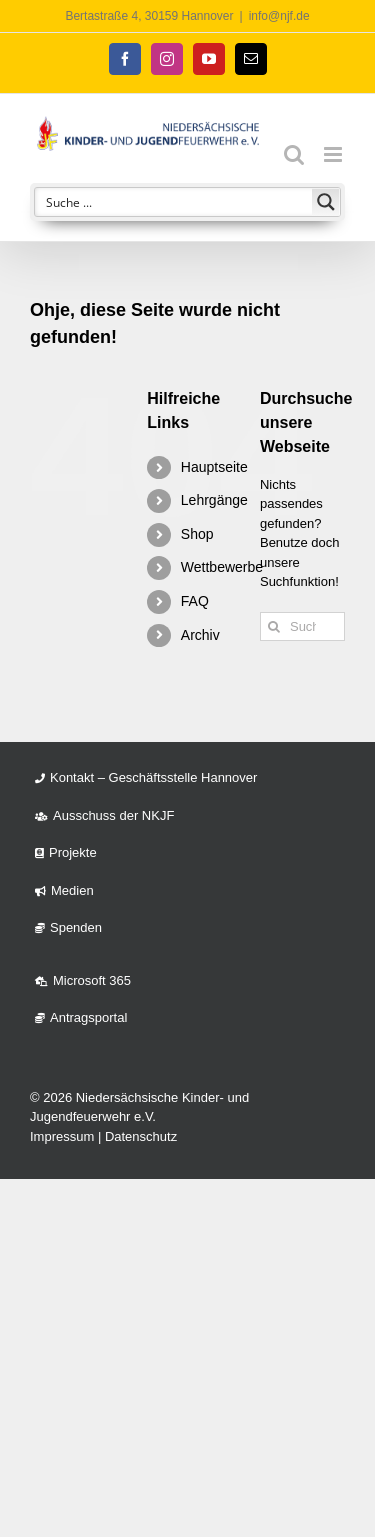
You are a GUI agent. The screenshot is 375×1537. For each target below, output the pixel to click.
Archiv (200, 635)
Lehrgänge (214, 500)
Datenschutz (141, 1136)
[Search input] (174, 202)
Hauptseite (214, 467)
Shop (197, 534)
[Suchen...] (302, 626)
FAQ (195, 601)
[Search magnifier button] (326, 202)
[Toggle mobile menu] (334, 154)
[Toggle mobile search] (294, 154)
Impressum (62, 1136)
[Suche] (274, 626)
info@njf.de (279, 16)
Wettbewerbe (222, 567)
